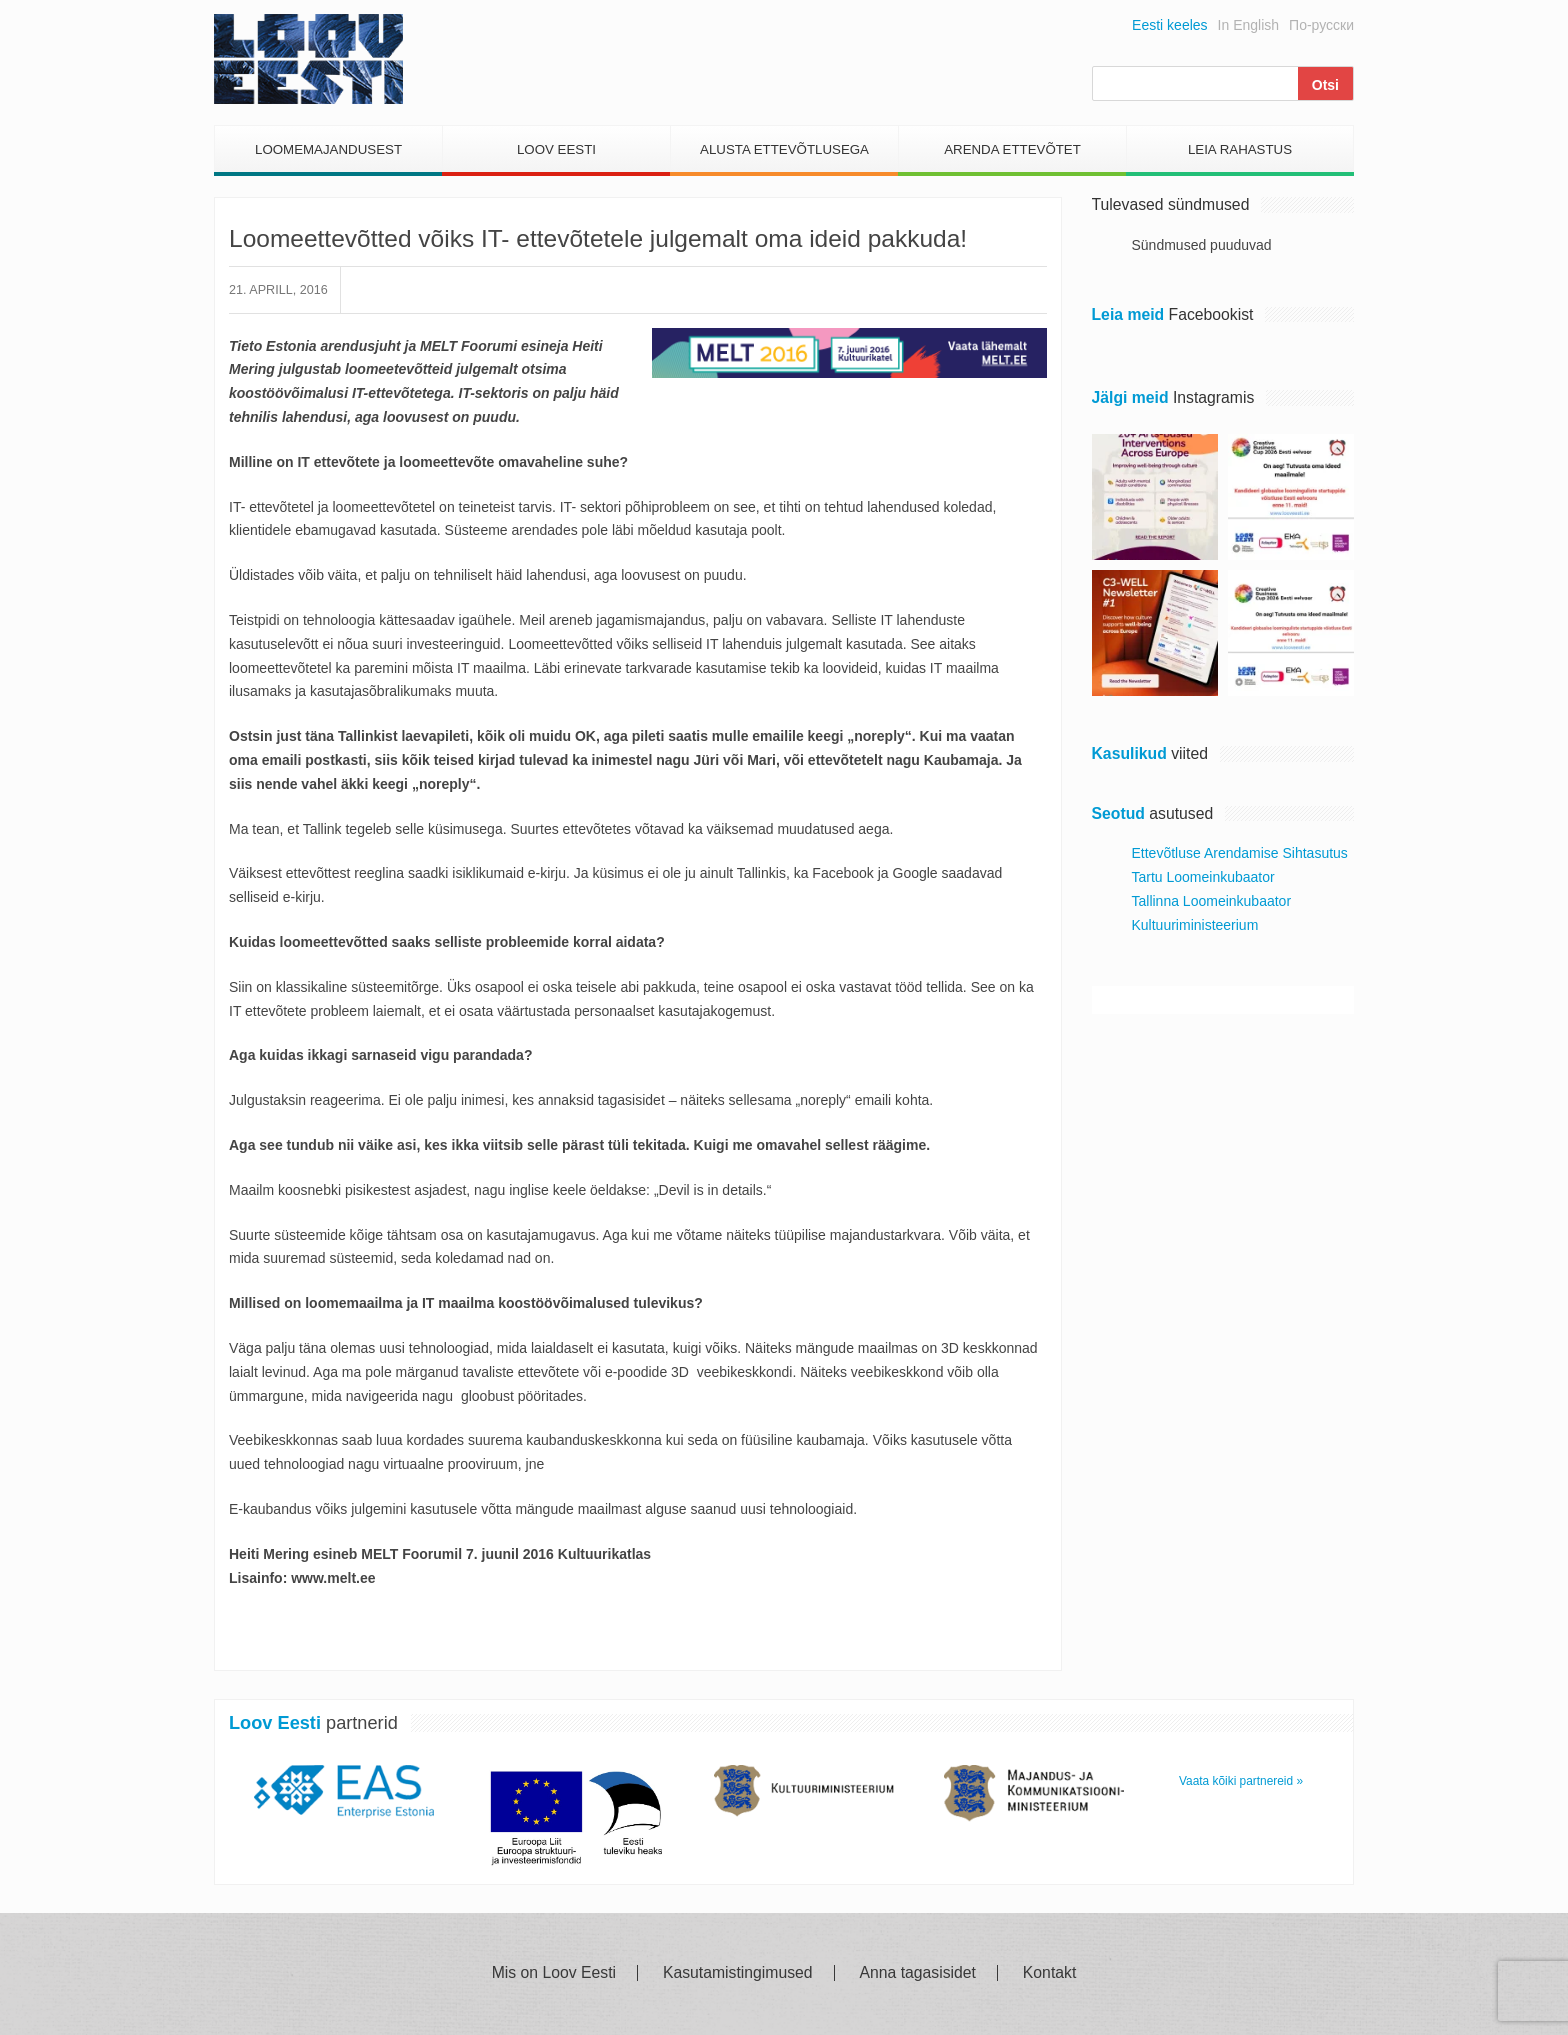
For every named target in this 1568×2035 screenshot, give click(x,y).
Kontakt (1049, 1973)
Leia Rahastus (1240, 149)
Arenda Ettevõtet (1012, 149)
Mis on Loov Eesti (554, 1973)
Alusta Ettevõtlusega (784, 149)
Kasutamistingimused (738, 1973)
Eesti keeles (1169, 25)
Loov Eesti (556, 149)
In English (1248, 25)
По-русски (1321, 25)
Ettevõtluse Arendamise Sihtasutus (1240, 853)
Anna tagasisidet (918, 1973)
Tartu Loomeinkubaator (1203, 877)
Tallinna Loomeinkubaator (1212, 901)
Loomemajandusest (328, 149)
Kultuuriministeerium (1195, 925)
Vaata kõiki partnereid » (1241, 1781)
